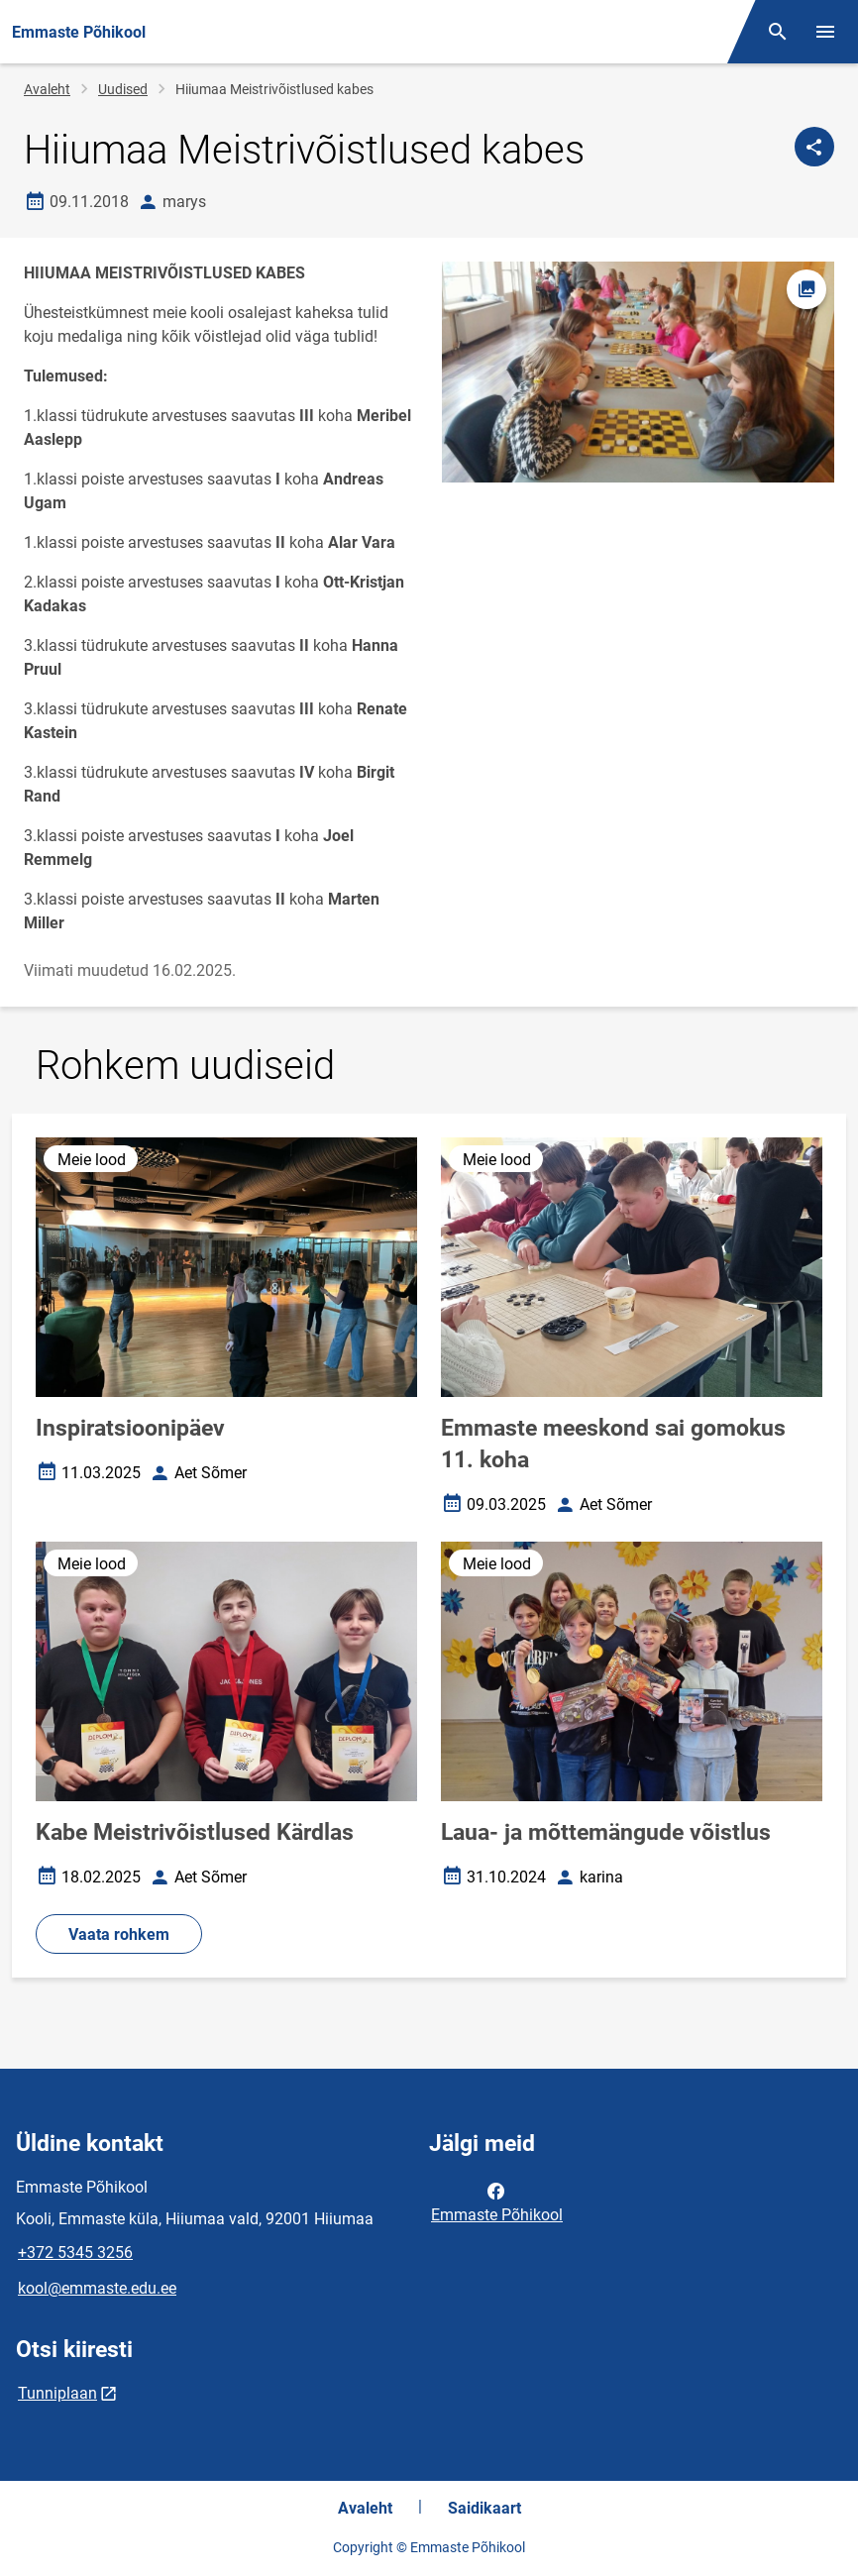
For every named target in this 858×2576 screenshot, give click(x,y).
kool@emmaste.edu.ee (97, 2288)
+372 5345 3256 (75, 2252)
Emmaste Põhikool (497, 2201)
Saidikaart (484, 2508)
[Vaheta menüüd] (825, 32)
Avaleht (47, 89)
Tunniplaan (57, 2393)
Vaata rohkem (118, 1934)
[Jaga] (814, 146)
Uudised (123, 89)
